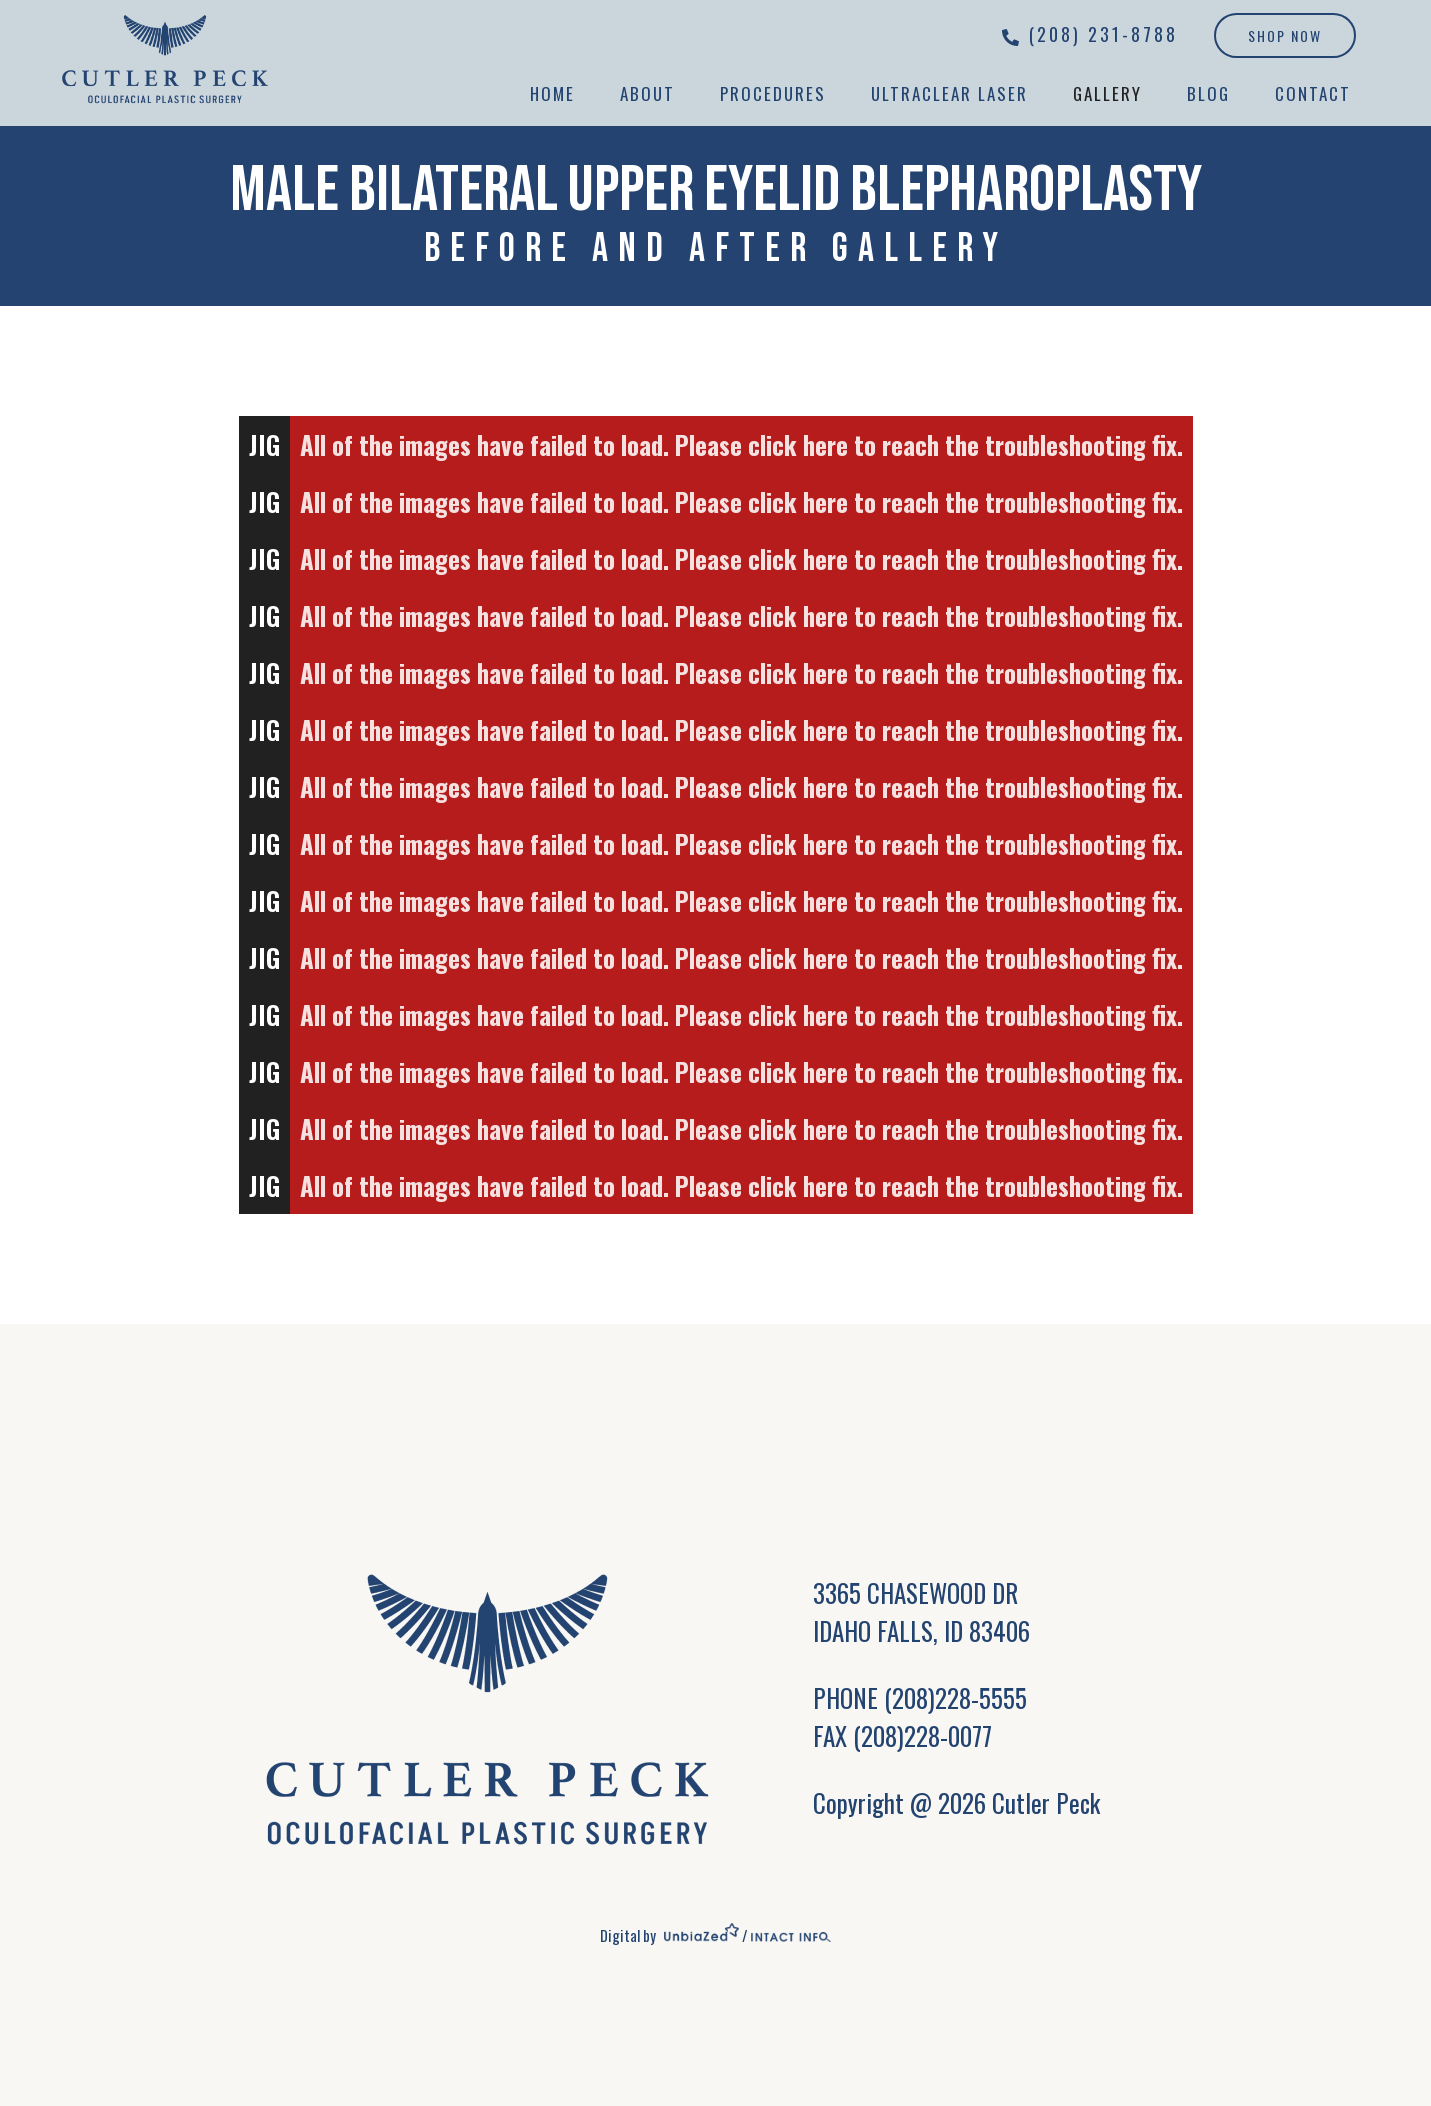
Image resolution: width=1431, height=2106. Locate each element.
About (647, 93)
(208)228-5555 (955, 1697)
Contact (1313, 93)
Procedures (773, 93)
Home (552, 93)
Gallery (1107, 93)
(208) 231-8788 (1103, 34)
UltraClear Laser (949, 93)
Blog (1208, 93)
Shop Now (1285, 35)
